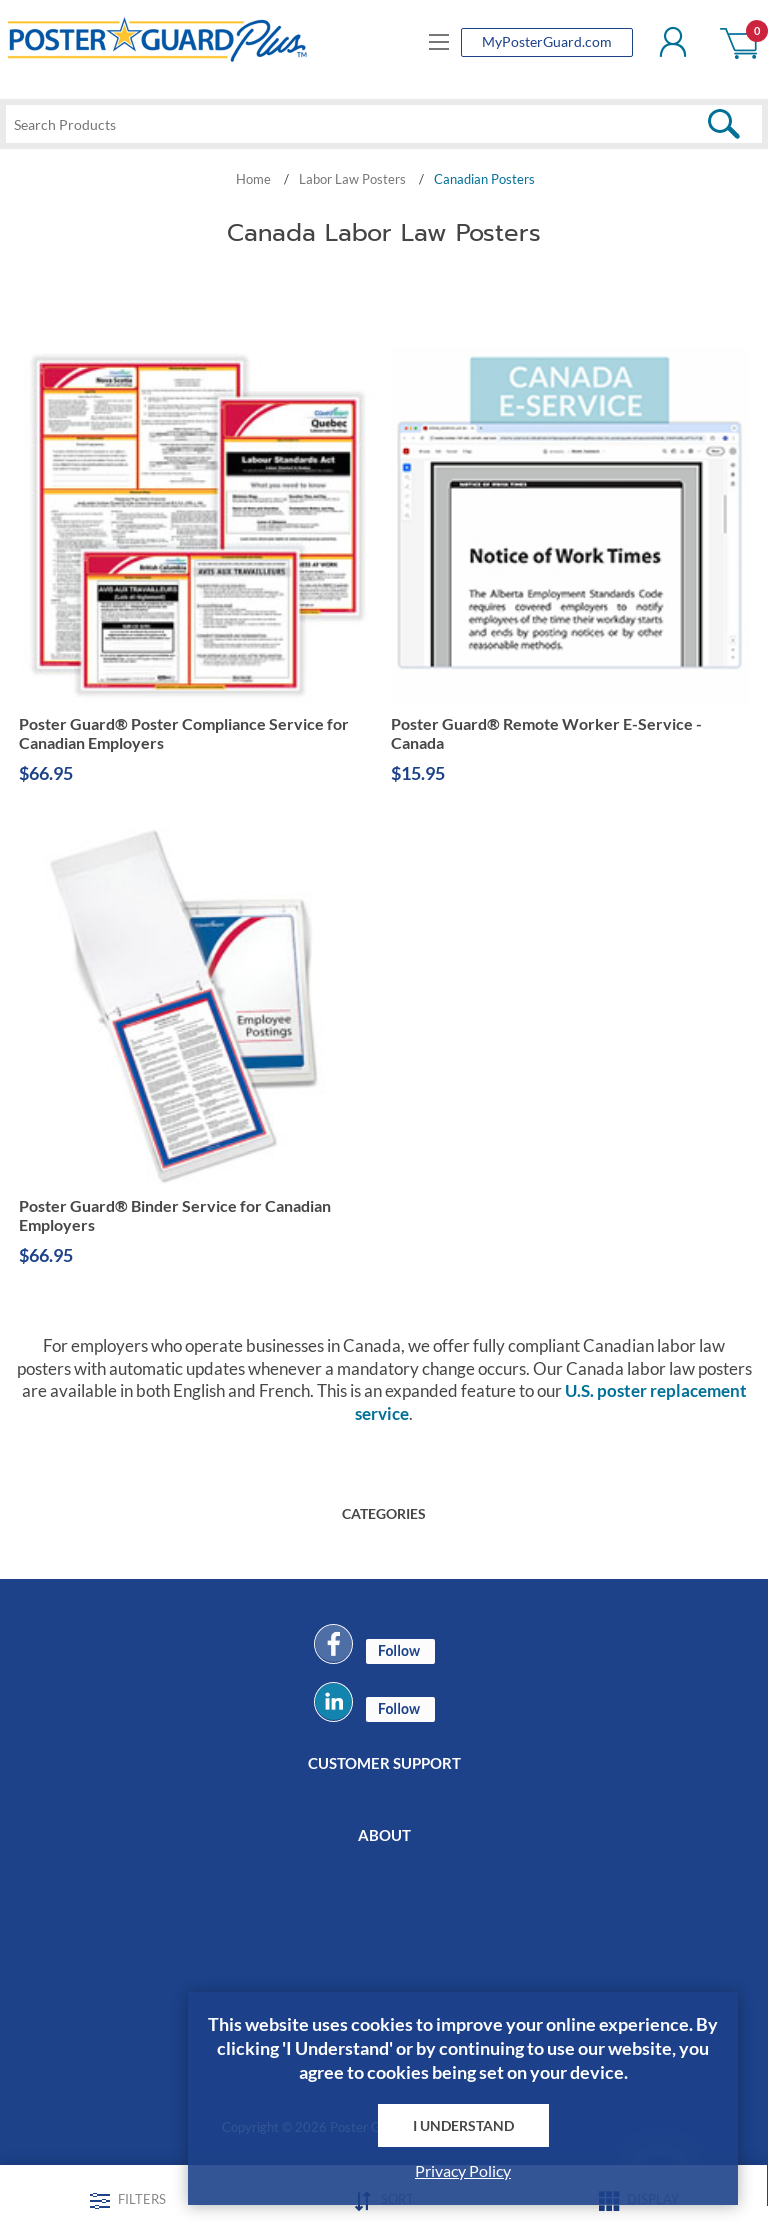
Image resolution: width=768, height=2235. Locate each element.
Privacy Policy (463, 2170)
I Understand (463, 2125)
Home (253, 179)
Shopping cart (740, 42)
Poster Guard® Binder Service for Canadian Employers (175, 1215)
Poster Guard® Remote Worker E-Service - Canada (546, 734)
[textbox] (384, 124)
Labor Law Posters (352, 179)
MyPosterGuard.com (547, 41)
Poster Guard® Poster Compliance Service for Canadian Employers (184, 734)
